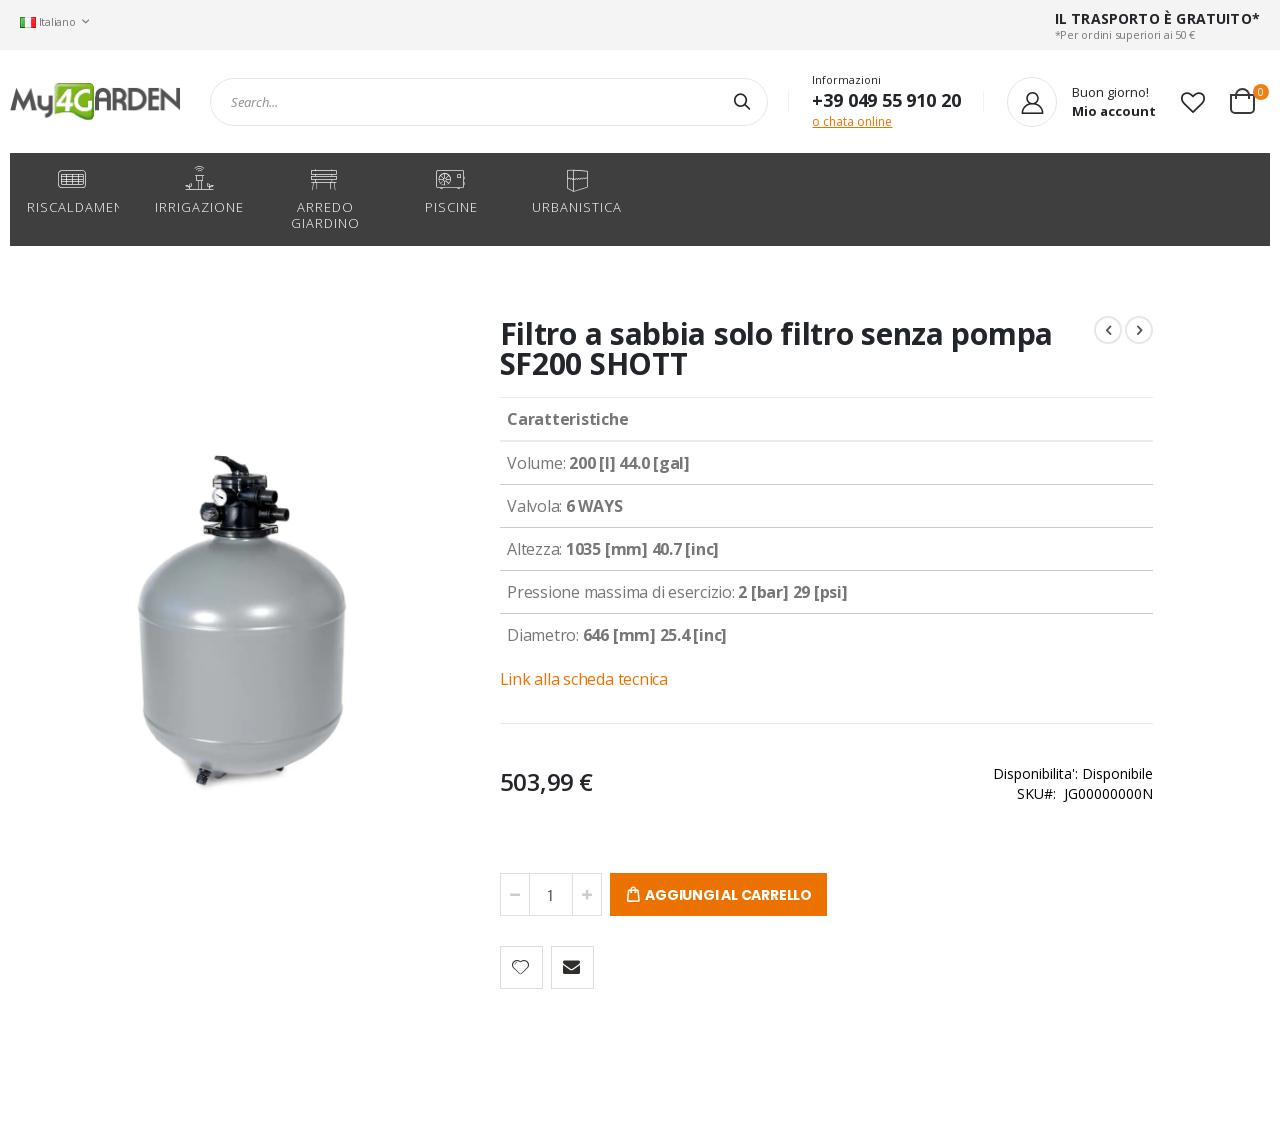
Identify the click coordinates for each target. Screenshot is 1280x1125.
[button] (1193, 102)
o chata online (852, 121)
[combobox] (489, 102)
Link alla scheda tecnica (499, 679)
